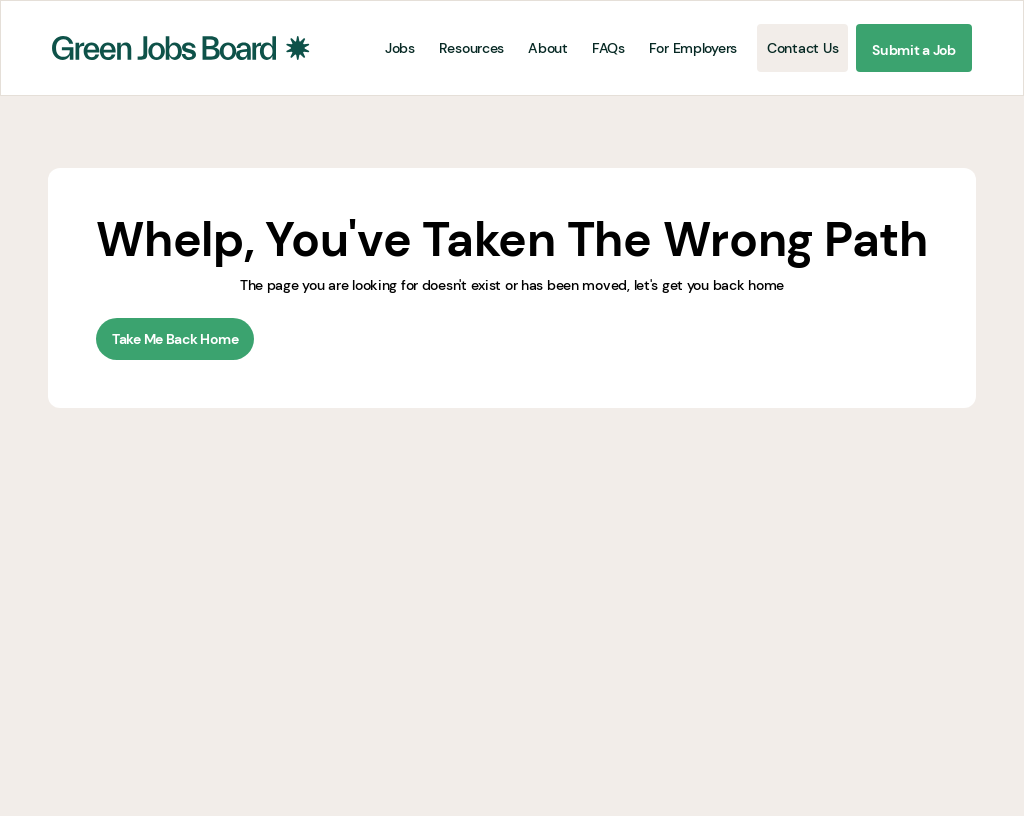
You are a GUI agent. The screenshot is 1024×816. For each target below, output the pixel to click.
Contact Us (802, 48)
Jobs (400, 48)
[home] (181, 48)
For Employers (693, 48)
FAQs (608, 48)
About (548, 48)
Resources (471, 48)
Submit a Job (914, 50)
